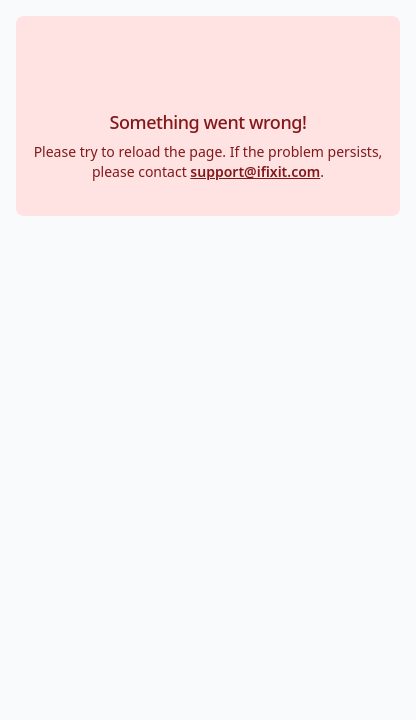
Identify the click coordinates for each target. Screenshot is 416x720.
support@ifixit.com (255, 171)
